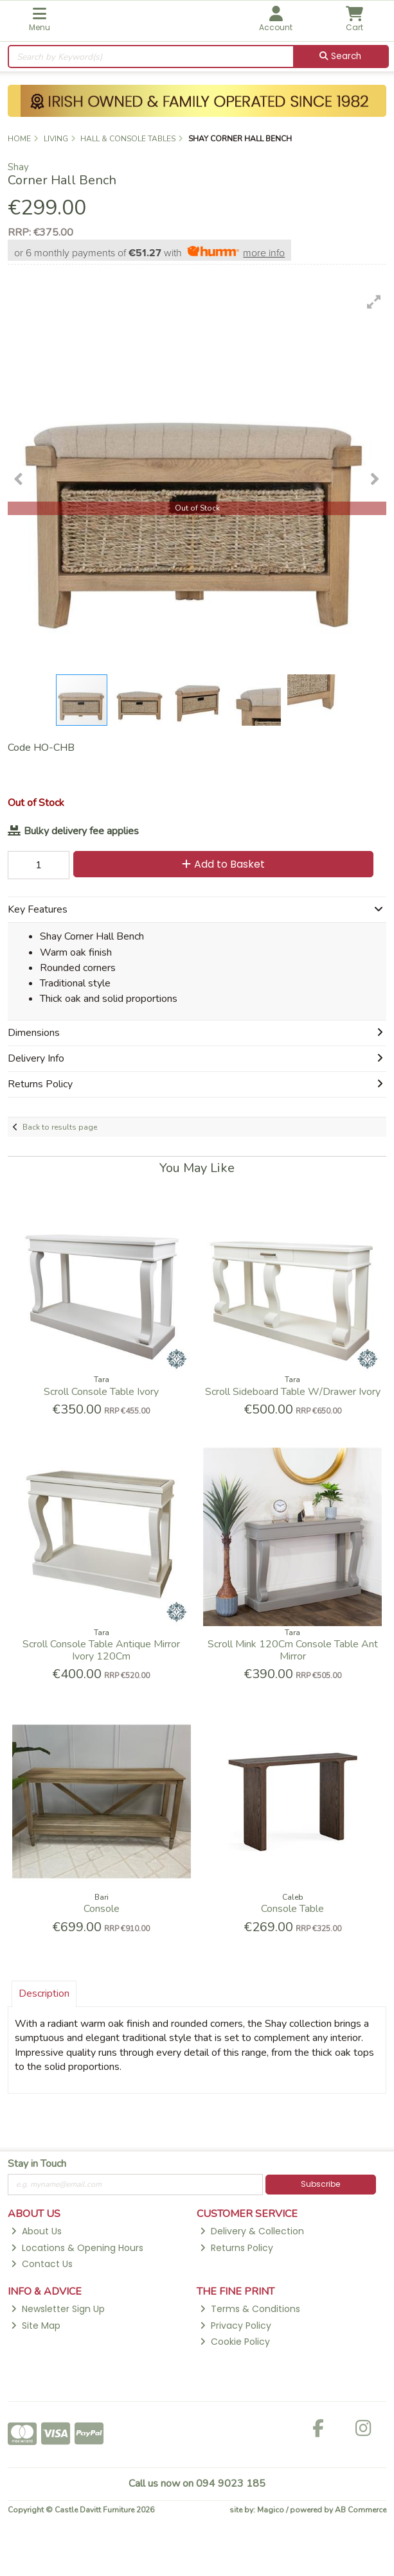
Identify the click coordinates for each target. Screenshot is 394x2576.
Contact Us (42, 2263)
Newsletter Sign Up (58, 2308)
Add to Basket (223, 864)
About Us (36, 2231)
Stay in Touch (37, 2164)
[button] (374, 302)
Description (44, 1993)
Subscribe (320, 2183)
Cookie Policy (235, 2341)
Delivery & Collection (252, 2231)
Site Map (35, 2325)
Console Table (292, 1909)
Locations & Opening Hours (77, 2247)
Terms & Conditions (250, 2308)
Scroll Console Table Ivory (101, 1392)
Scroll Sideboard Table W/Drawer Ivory (293, 1392)
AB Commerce (360, 2510)
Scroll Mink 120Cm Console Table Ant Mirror (293, 1650)
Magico (270, 2510)
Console (102, 1909)
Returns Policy (236, 2247)
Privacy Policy (235, 2325)
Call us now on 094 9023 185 (197, 2483)
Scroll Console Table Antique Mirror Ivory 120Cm (101, 1650)
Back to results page (59, 1127)
